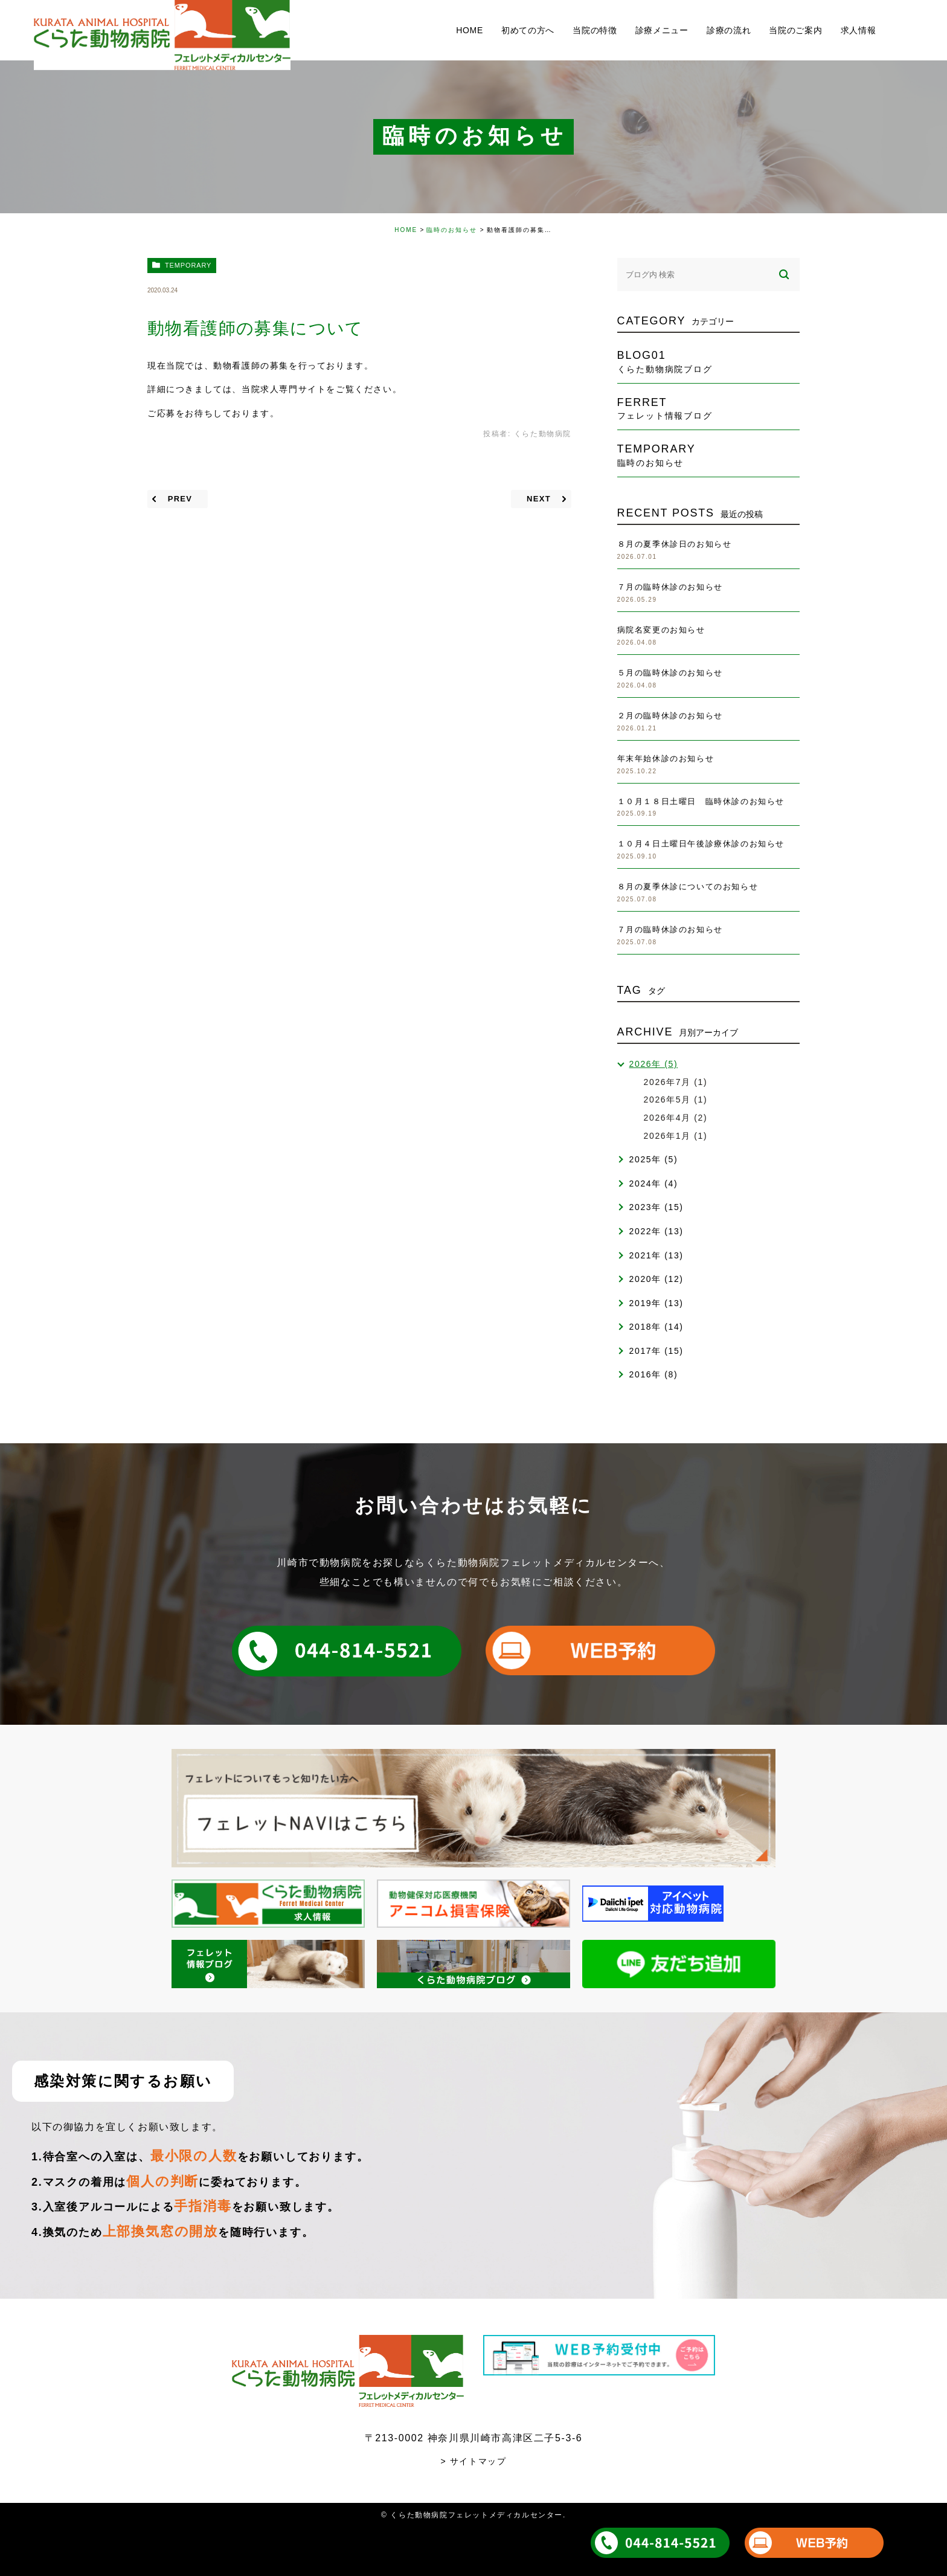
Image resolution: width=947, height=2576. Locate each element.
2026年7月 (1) (676, 1082)
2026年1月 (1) (676, 1136)
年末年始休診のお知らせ (665, 758)
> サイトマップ (474, 2461)
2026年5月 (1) (676, 1099)
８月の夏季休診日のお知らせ (674, 544)
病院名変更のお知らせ (661, 629)
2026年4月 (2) (676, 1117)
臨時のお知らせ (451, 230)
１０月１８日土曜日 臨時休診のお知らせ (701, 801)
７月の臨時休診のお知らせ (670, 586)
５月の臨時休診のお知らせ (670, 672)
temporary (188, 265)
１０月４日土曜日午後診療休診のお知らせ (701, 843)
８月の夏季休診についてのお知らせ (688, 886)
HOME (405, 230)
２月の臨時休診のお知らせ (670, 715)
